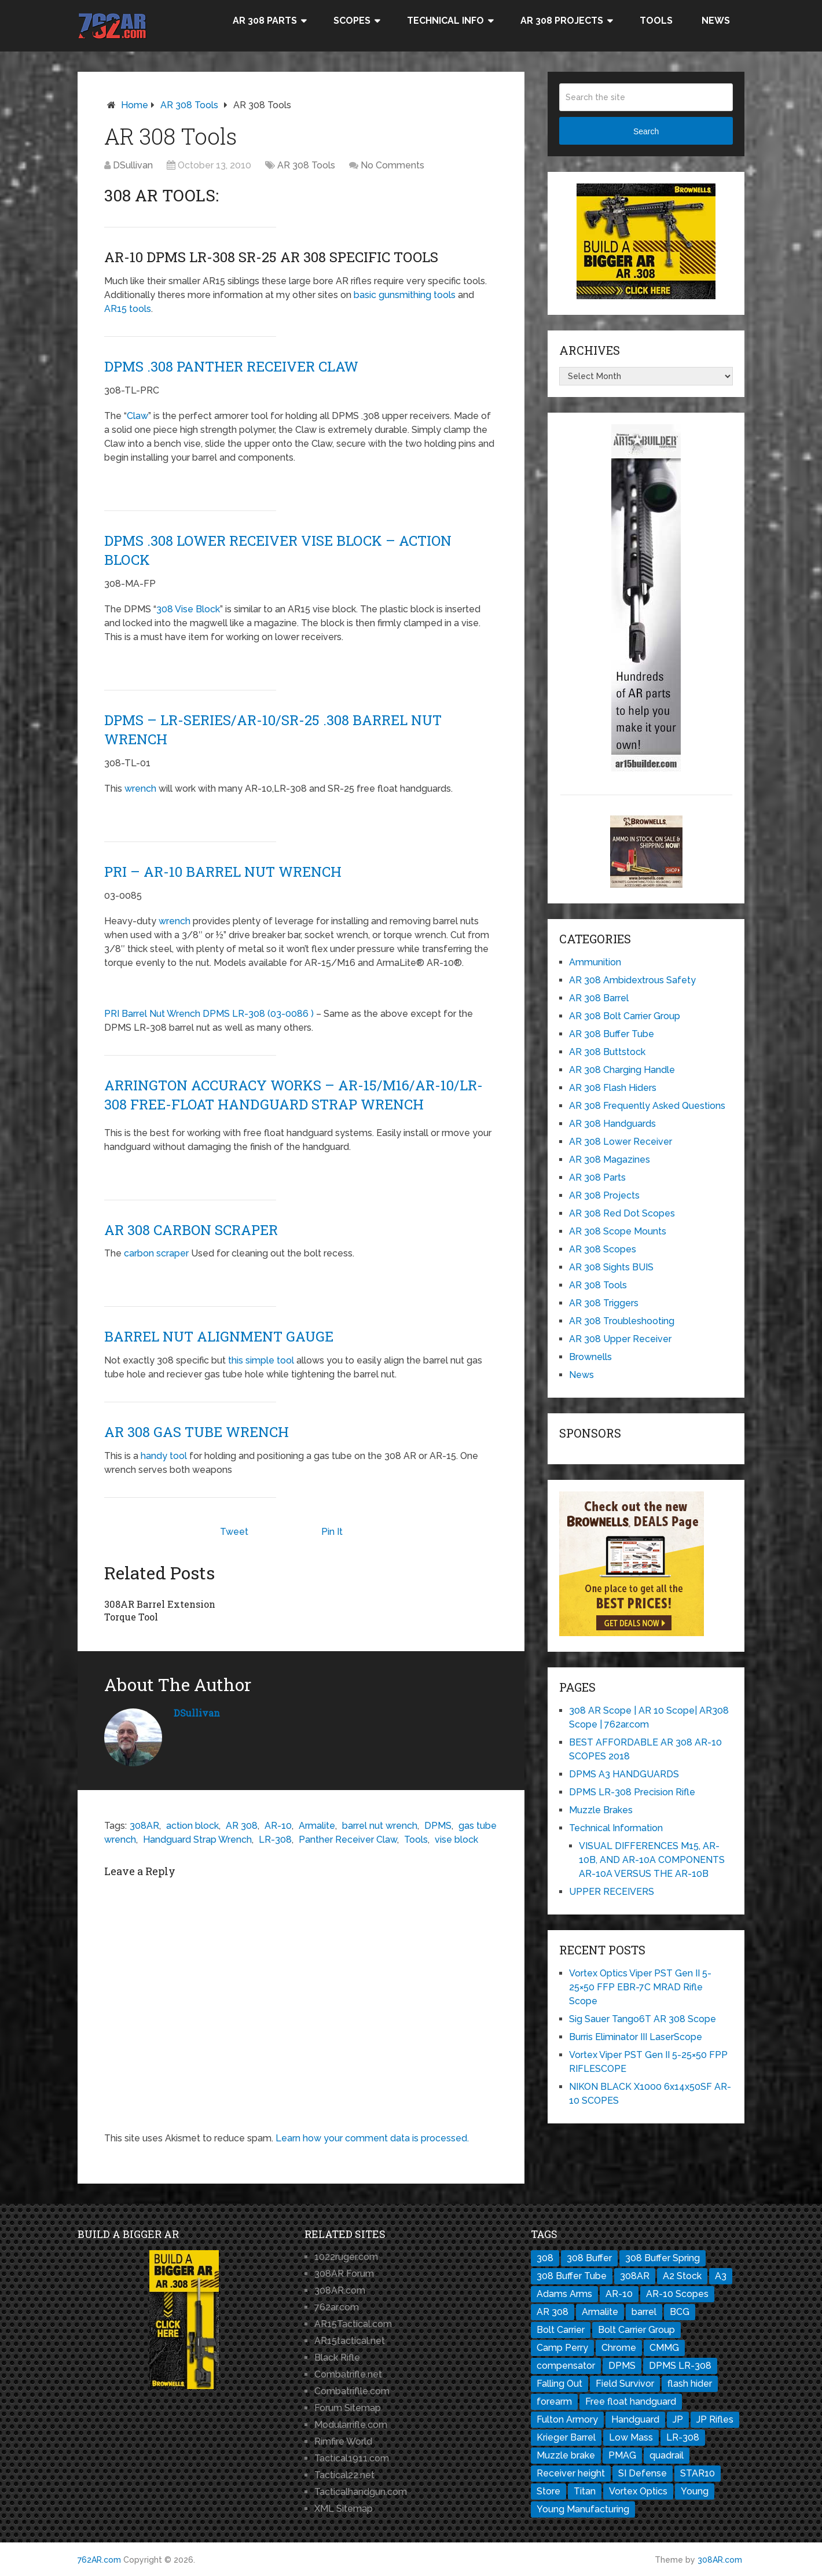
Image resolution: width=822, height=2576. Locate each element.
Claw (137, 415)
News (716, 20)
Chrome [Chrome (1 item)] (618, 2347)
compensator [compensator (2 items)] (566, 2365)
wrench (140, 788)
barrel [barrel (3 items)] (644, 2311)
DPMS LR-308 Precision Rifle (632, 1792)
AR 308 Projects (561, 20)
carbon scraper (155, 1253)
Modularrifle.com (350, 2424)
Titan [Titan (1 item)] (585, 2491)
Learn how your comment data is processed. (372, 2137)
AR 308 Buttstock (607, 1051)
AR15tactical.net (349, 2340)
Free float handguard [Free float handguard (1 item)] (630, 2401)
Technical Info (445, 20)
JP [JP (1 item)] (678, 2419)
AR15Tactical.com (353, 2323)
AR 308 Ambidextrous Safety (632, 980)
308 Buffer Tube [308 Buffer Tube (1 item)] (572, 2275)
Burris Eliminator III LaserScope (635, 2036)
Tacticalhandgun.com (360, 2491)
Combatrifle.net (348, 2374)
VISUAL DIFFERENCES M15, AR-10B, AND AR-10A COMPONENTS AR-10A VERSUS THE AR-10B (652, 1859)
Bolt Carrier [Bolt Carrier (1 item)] (561, 2329)
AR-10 (278, 1825)
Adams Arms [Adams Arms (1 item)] (564, 2293)
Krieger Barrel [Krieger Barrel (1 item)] (566, 2437)
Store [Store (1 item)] (548, 2491)
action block (192, 1825)
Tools (656, 20)
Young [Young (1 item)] (695, 2491)
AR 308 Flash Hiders (612, 1087)
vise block (456, 1838)
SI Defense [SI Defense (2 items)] (642, 2473)
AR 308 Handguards (612, 1123)
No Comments (392, 165)
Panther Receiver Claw (348, 1838)
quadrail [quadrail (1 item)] (666, 2455)
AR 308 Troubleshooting (621, 1320)
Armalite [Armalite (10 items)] (600, 2311)
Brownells (590, 1356)
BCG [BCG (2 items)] (679, 2311)
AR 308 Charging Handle (622, 1069)
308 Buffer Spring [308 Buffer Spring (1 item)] (662, 2257)
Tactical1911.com (351, 2458)
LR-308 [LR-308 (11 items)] (682, 2437)
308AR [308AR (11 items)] (634, 2275)
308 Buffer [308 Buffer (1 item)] (589, 2257)
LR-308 (275, 1838)
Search (646, 131)
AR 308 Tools (189, 105)
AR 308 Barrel (599, 998)
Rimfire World (343, 2441)
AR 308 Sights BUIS (611, 1267)
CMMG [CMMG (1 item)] (664, 2347)
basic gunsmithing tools (405, 294)
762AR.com (99, 2559)
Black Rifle (337, 2357)
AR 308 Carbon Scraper (191, 1230)
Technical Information (616, 1827)
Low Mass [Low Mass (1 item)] (631, 2437)
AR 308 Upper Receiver (620, 1338)
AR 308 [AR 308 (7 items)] (552, 2311)
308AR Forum (344, 2273)
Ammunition (595, 962)
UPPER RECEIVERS (611, 1891)
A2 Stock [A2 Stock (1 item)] (682, 2275)
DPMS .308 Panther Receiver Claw (231, 366)
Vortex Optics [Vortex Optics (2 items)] (638, 2491)
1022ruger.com (346, 2256)
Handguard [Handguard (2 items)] (635, 2419)
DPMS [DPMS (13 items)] (622, 2365)
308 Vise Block (188, 609)
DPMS (438, 1825)
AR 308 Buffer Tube (611, 1033)
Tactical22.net (344, 2475)
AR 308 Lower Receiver (620, 1141)
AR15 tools (127, 308)
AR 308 (242, 1825)
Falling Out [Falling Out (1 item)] (559, 2383)
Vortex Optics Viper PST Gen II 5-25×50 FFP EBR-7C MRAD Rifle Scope (640, 1987)
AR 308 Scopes (602, 1249)
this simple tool (261, 1360)
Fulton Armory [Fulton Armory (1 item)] (567, 2419)
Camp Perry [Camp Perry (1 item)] (562, 2347)
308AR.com (339, 2290)
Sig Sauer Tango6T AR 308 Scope (642, 2018)
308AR (144, 1825)
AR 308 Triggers (603, 1303)
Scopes (351, 20)
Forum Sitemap (347, 2407)
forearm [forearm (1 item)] (554, 2401)
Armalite (317, 1825)
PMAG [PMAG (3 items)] (622, 2455)
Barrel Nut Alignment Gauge (218, 1336)
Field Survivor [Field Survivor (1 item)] (625, 2383)
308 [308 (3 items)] (545, 2257)
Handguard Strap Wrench (197, 1838)
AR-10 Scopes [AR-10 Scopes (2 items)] (677, 2293)
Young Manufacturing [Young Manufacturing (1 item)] (583, 2509)
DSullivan (133, 165)
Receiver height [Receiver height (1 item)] (571, 2473)
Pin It (332, 1531)
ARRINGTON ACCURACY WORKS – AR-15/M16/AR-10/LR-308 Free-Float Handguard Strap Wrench (293, 1095)
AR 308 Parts (265, 20)
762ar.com (336, 2307)
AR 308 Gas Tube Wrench (196, 1432)
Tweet (234, 1531)
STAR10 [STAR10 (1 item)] (697, 2473)
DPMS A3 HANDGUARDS (624, 1774)
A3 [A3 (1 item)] (720, 2275)
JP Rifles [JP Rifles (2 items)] (714, 2419)
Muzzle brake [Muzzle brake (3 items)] (566, 2455)
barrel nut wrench (379, 1825)
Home (134, 105)
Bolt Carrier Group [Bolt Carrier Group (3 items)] (636, 2329)
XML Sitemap (343, 2508)
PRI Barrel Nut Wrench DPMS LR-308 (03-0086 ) (209, 1013)
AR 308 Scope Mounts (617, 1231)
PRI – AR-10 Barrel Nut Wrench (223, 871)
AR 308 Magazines (609, 1159)
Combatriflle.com (352, 2391)
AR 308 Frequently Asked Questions (647, 1105)
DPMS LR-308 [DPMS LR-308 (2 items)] (680, 2365)
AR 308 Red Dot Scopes (622, 1213)
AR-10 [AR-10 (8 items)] (619, 2293)
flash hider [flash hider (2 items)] (689, 2383)
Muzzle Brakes (601, 1810)
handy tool (164, 1455)
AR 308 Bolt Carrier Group (624, 1015)
